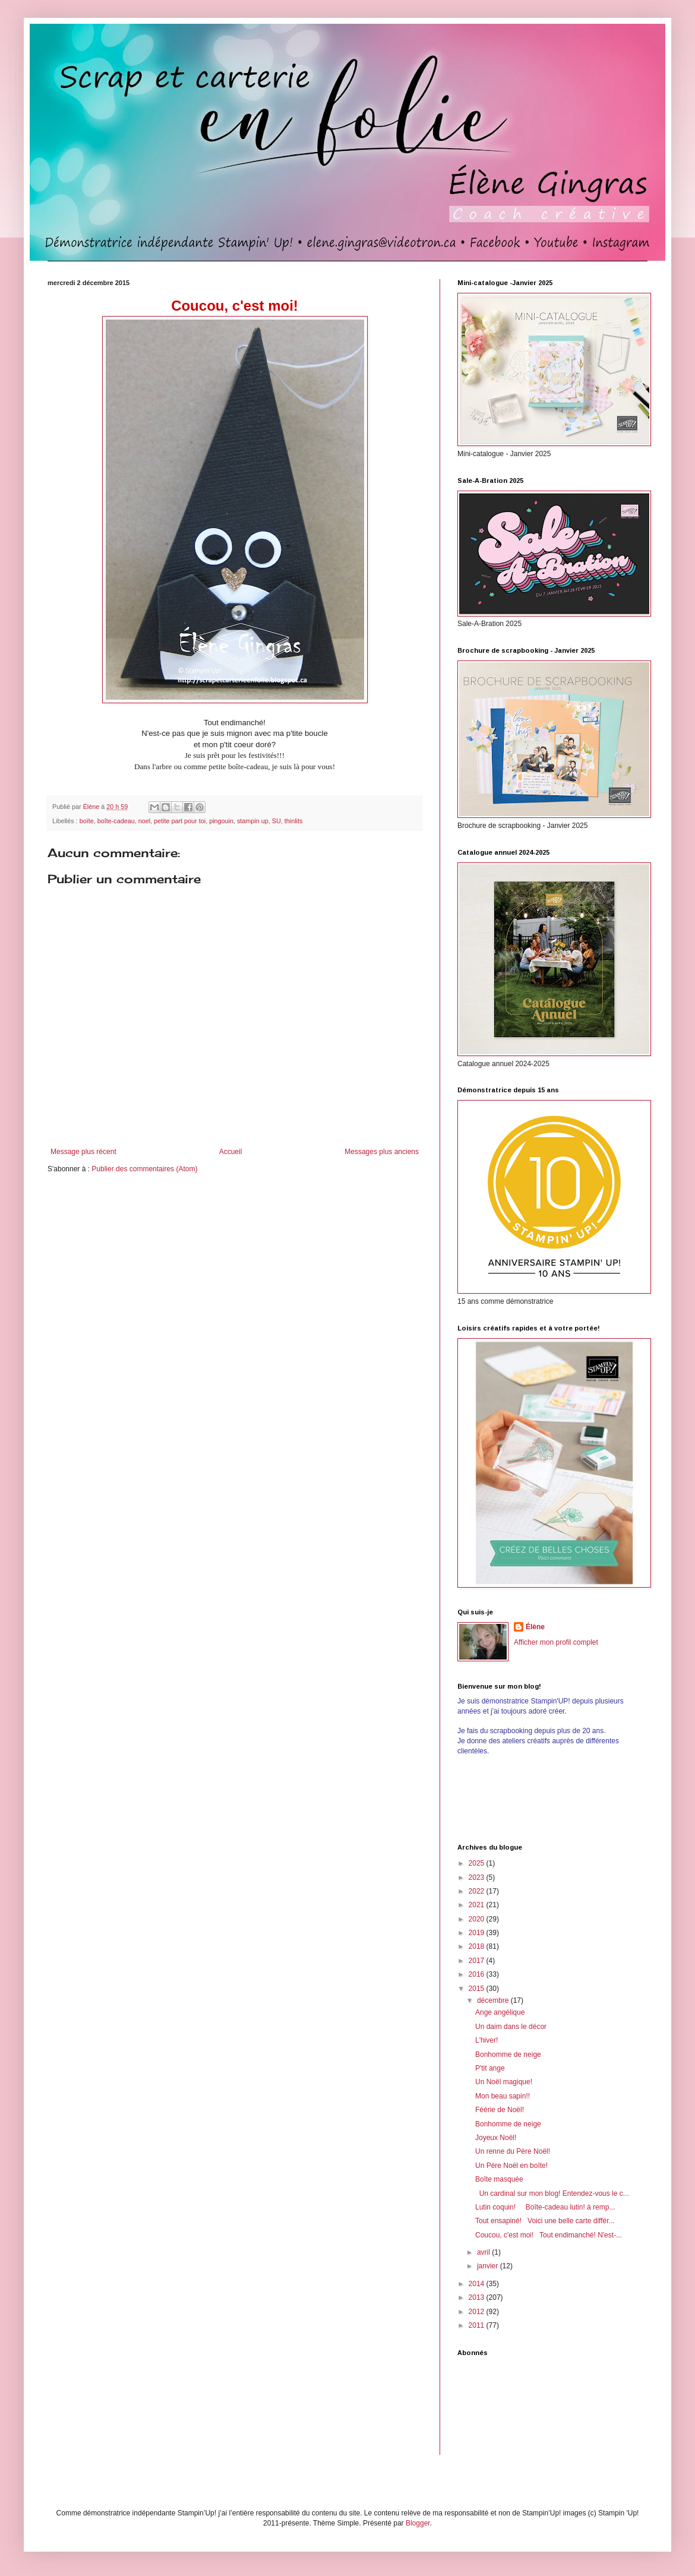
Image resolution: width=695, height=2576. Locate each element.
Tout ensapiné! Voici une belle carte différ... (545, 2221)
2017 (477, 1961)
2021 (477, 1905)
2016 (477, 1974)
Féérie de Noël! (499, 2110)
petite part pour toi (180, 820)
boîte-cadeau (116, 820)
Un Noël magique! (503, 2082)
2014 (477, 2284)
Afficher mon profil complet (556, 1642)
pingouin (221, 820)
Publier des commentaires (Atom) (144, 1169)
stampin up (252, 820)
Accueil (230, 1152)
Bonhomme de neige (508, 2054)
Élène (535, 1627)
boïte (87, 820)
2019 (477, 1933)
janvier (488, 2266)
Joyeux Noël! (495, 2138)
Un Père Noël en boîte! (511, 2165)
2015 (477, 1988)
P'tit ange (490, 2068)
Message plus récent (83, 1152)
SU (276, 820)
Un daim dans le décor (510, 2026)
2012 (477, 2312)
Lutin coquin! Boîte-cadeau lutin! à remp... (545, 2207)
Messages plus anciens (382, 1152)
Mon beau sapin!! (502, 2096)
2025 (477, 1863)
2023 (477, 1877)
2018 (477, 1946)
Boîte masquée (499, 2179)
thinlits (294, 820)
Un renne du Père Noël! (512, 2151)
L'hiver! (486, 2040)
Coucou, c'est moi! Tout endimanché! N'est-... (548, 2235)
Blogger (418, 2523)
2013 (477, 2297)
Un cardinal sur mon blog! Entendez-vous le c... (552, 2193)
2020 (477, 1919)
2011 (477, 2325)
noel (144, 820)
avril (484, 2252)
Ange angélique (500, 2012)
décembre (494, 2000)
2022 (477, 1891)
